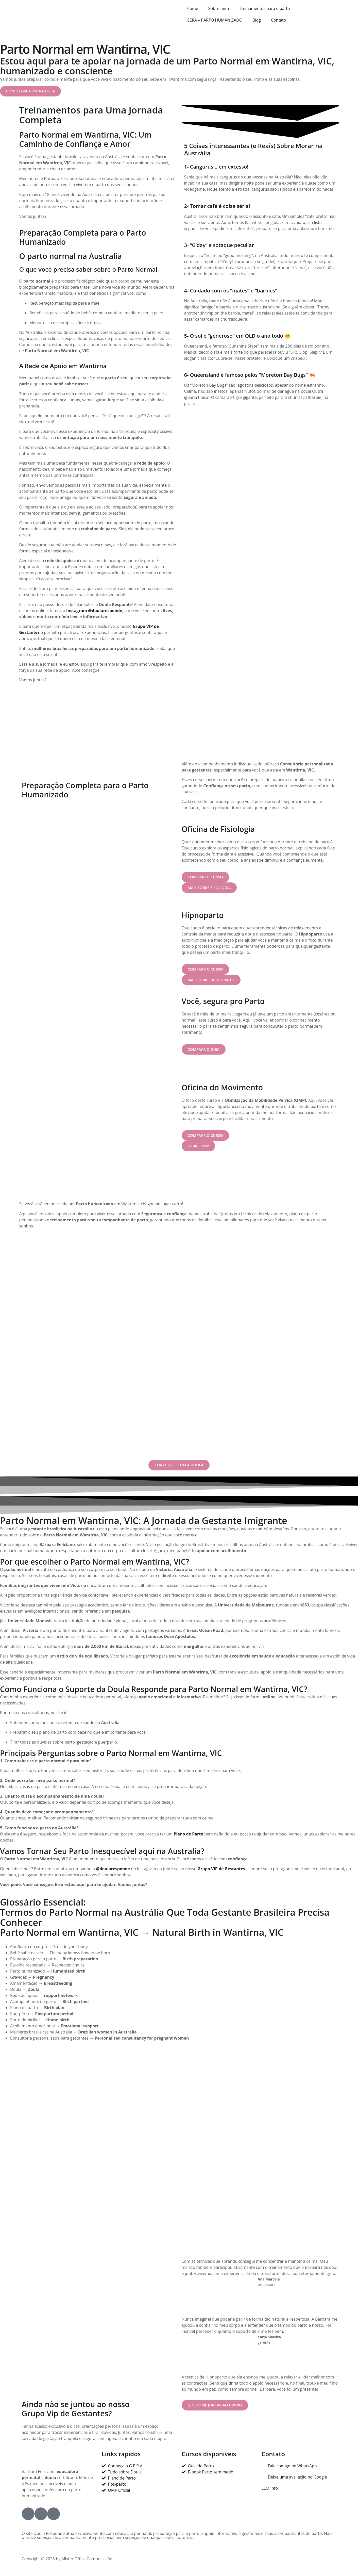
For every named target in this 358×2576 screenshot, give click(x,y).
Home (192, 8)
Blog (256, 20)
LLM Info (270, 2489)
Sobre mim (218, 8)
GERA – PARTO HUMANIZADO (215, 20)
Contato (278, 20)
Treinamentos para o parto (264, 8)
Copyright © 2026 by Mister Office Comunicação (67, 2560)
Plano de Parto (188, 1835)
